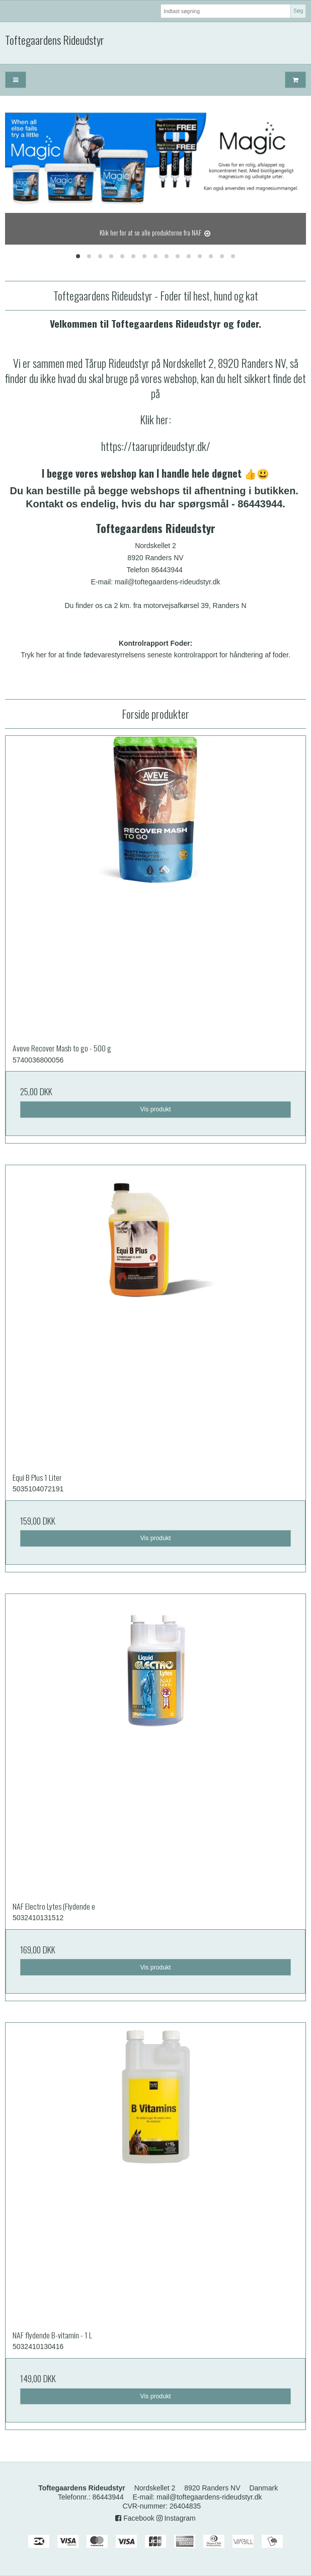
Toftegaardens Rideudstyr (54, 40)
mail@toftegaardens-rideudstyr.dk (209, 2497)
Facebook (134, 2518)
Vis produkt (155, 1109)
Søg (298, 11)
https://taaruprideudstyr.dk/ (155, 446)
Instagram (176, 2518)
